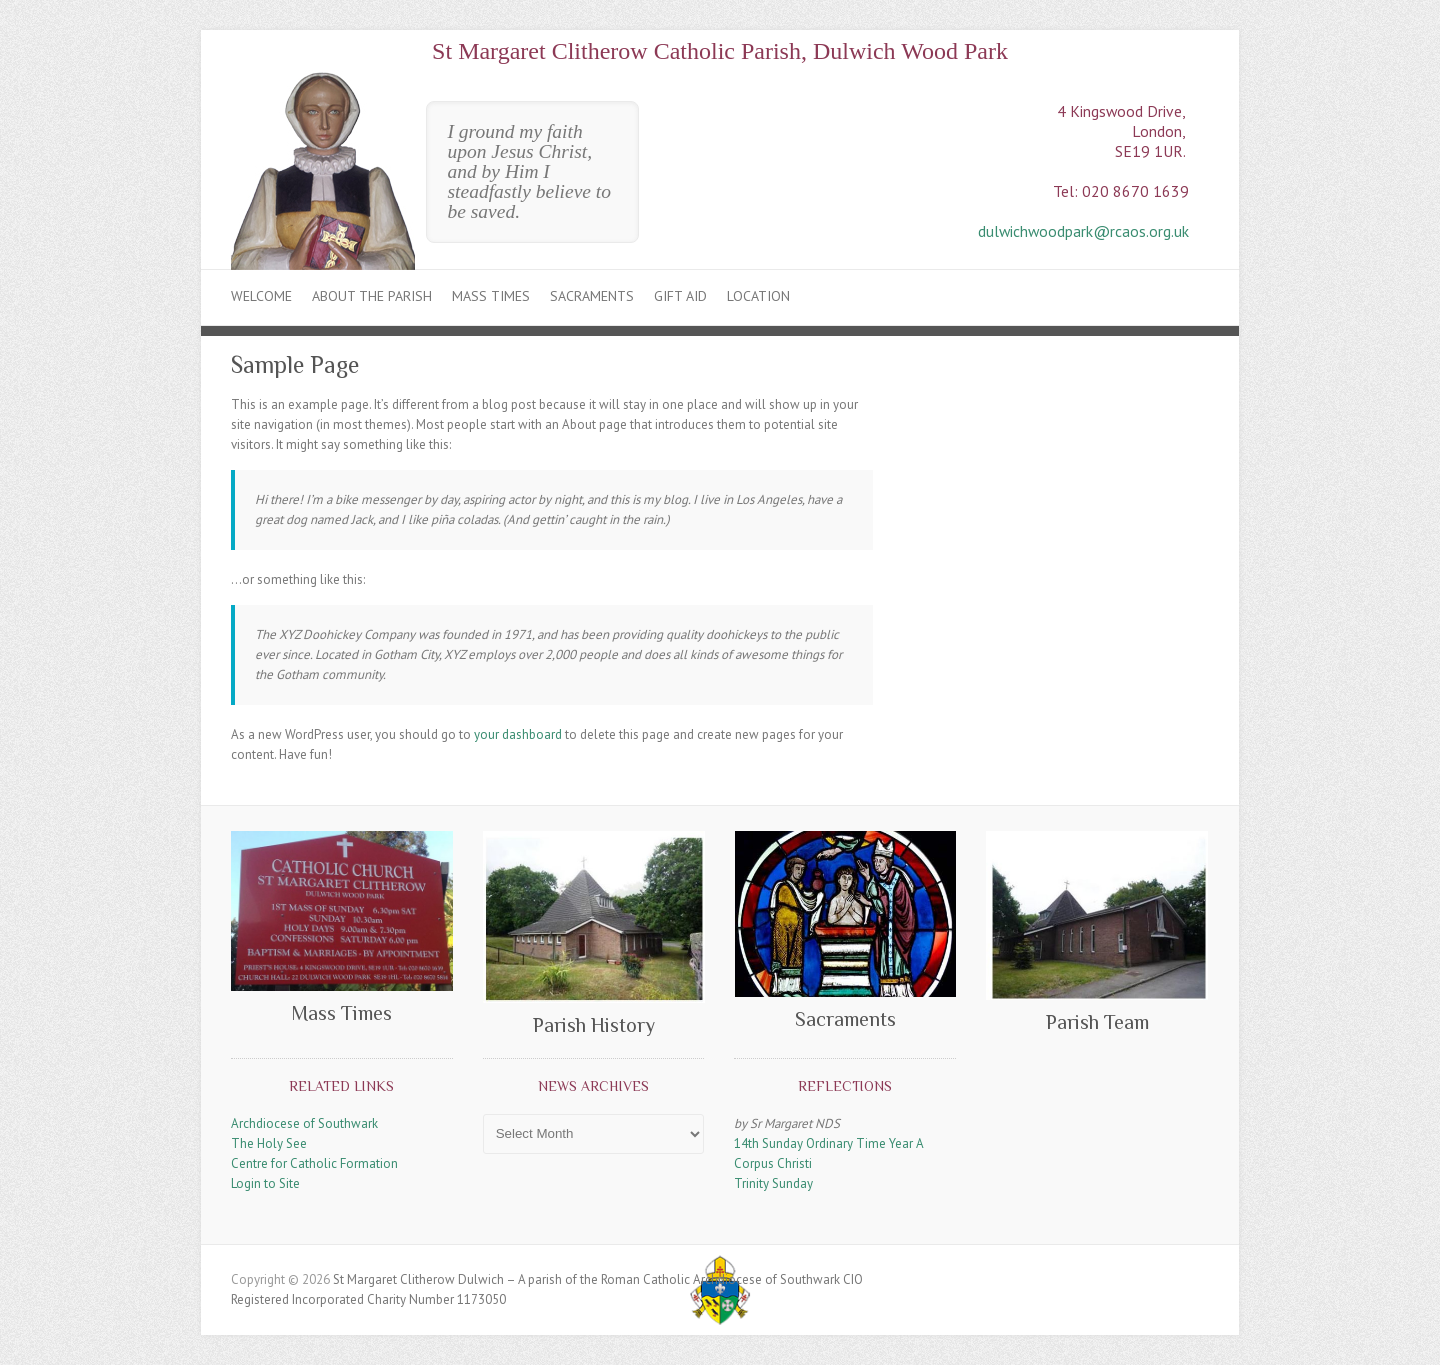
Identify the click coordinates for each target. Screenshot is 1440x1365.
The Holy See (269, 1143)
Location (758, 296)
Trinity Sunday (773, 1183)
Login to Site (265, 1183)
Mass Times (491, 296)
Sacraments (592, 296)
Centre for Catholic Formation (314, 1163)
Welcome (261, 296)
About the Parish (372, 296)
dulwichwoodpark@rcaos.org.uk (1083, 231)
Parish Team (1097, 1022)
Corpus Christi (773, 1163)
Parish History (594, 1025)
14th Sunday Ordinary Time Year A (829, 1143)
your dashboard (518, 734)
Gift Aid (680, 296)
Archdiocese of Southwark (304, 1123)
